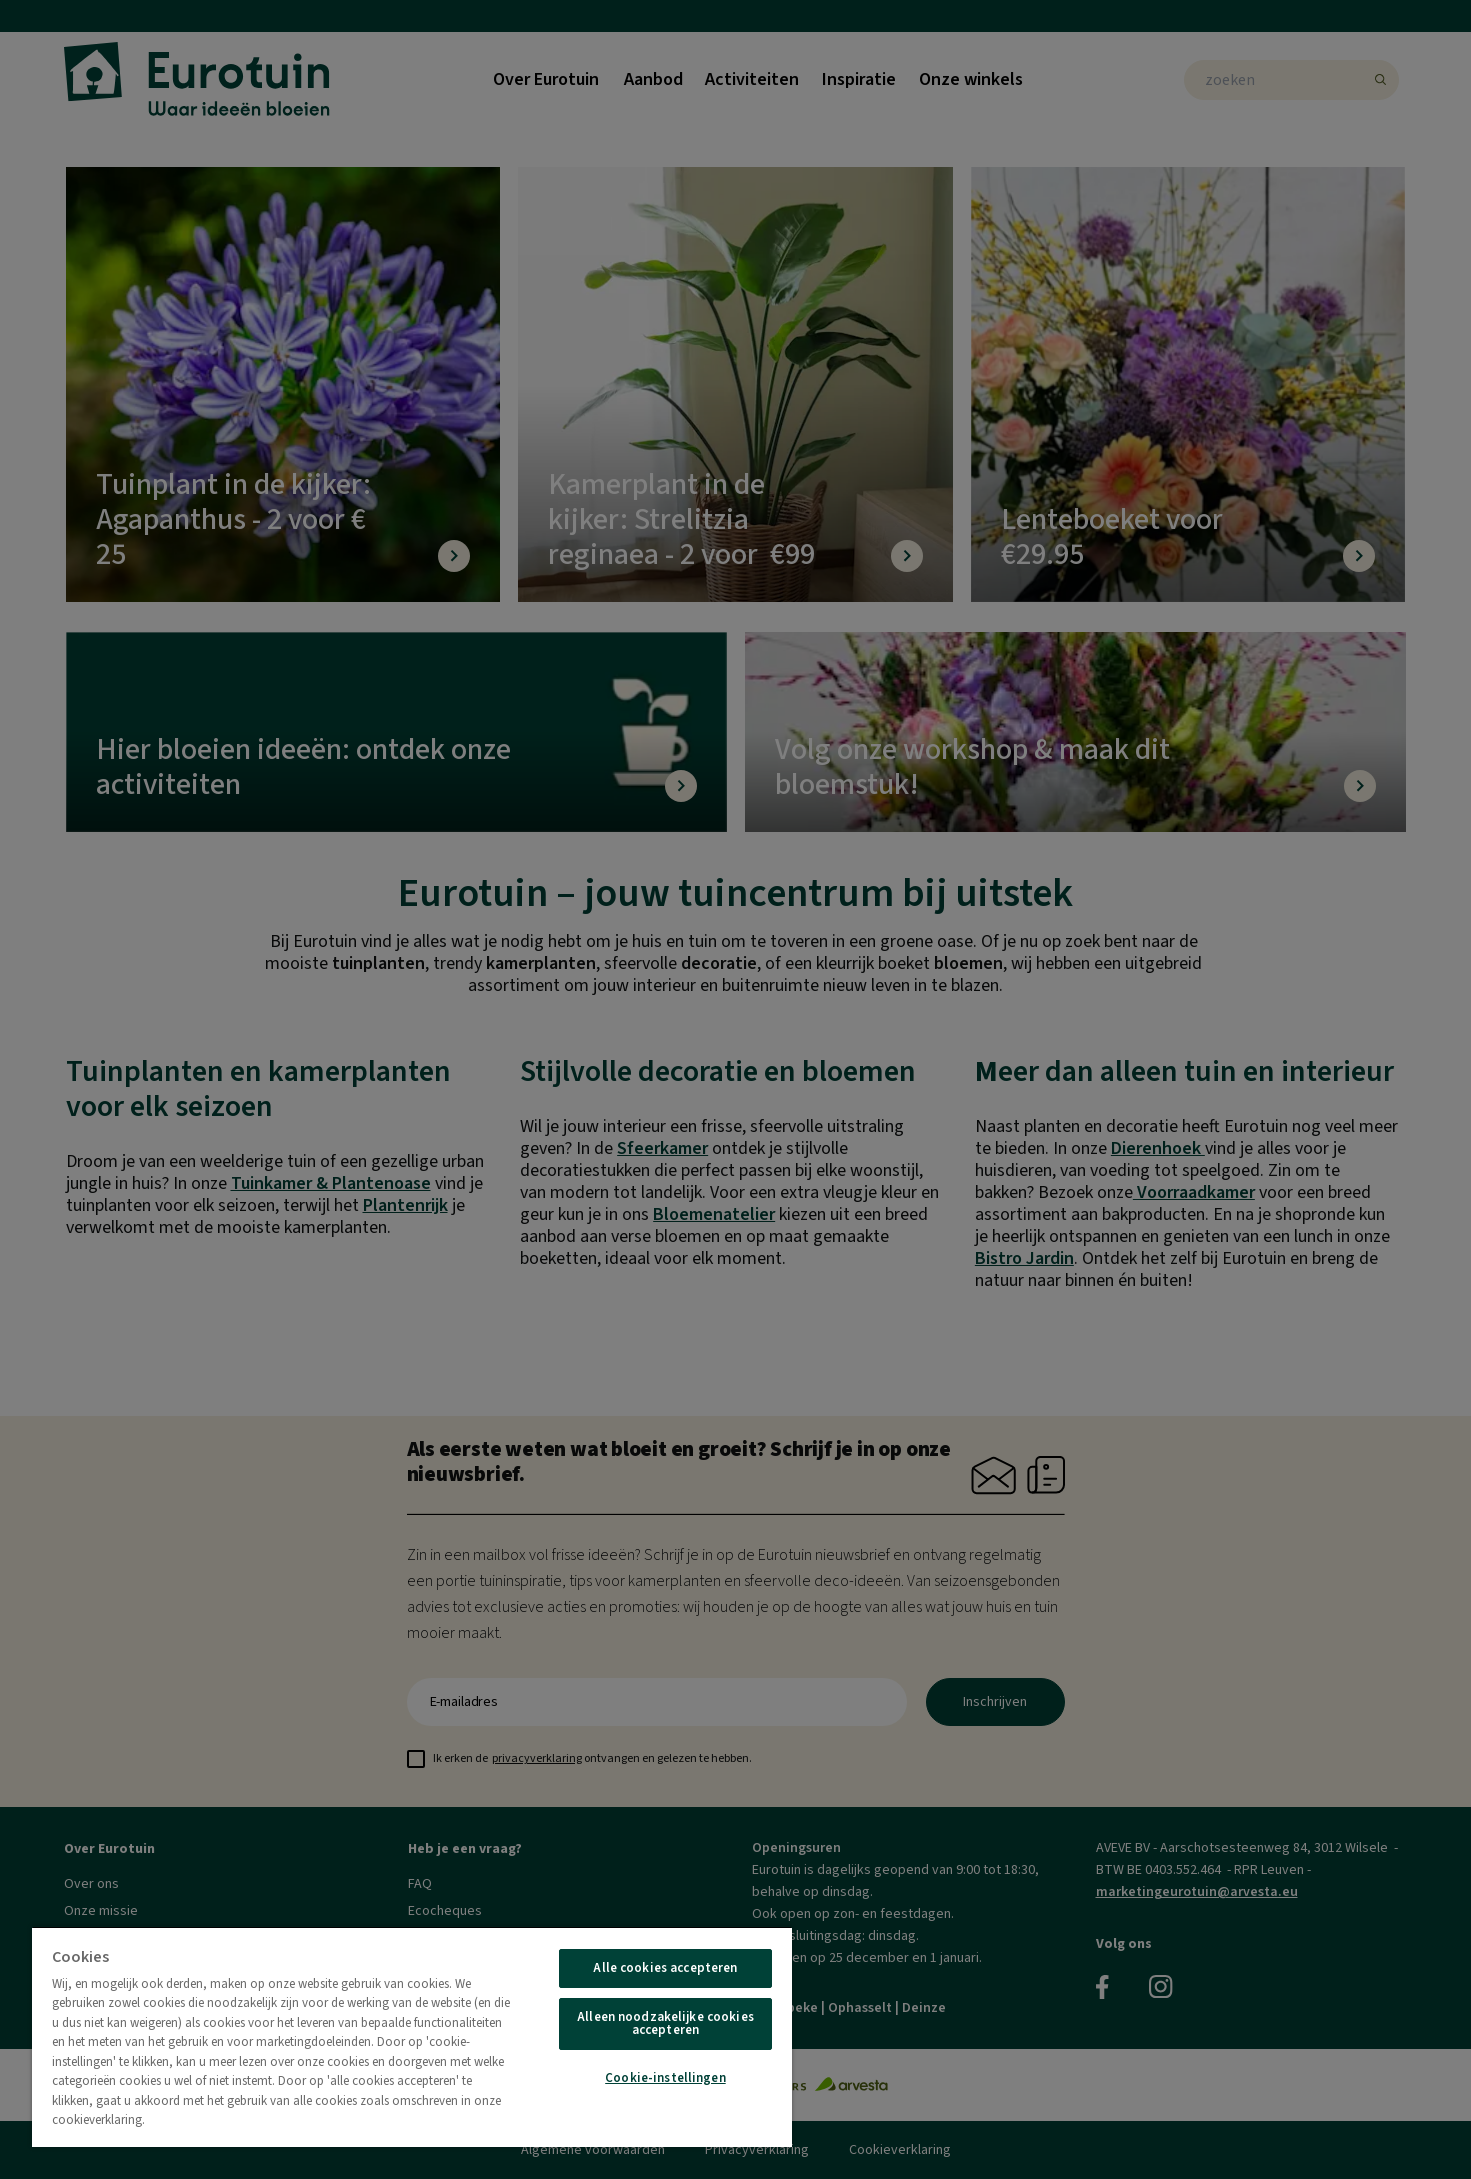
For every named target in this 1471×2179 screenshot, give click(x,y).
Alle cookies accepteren (665, 1968)
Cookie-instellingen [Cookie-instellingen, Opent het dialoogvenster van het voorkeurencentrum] (665, 2078)
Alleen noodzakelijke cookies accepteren (665, 2023)
